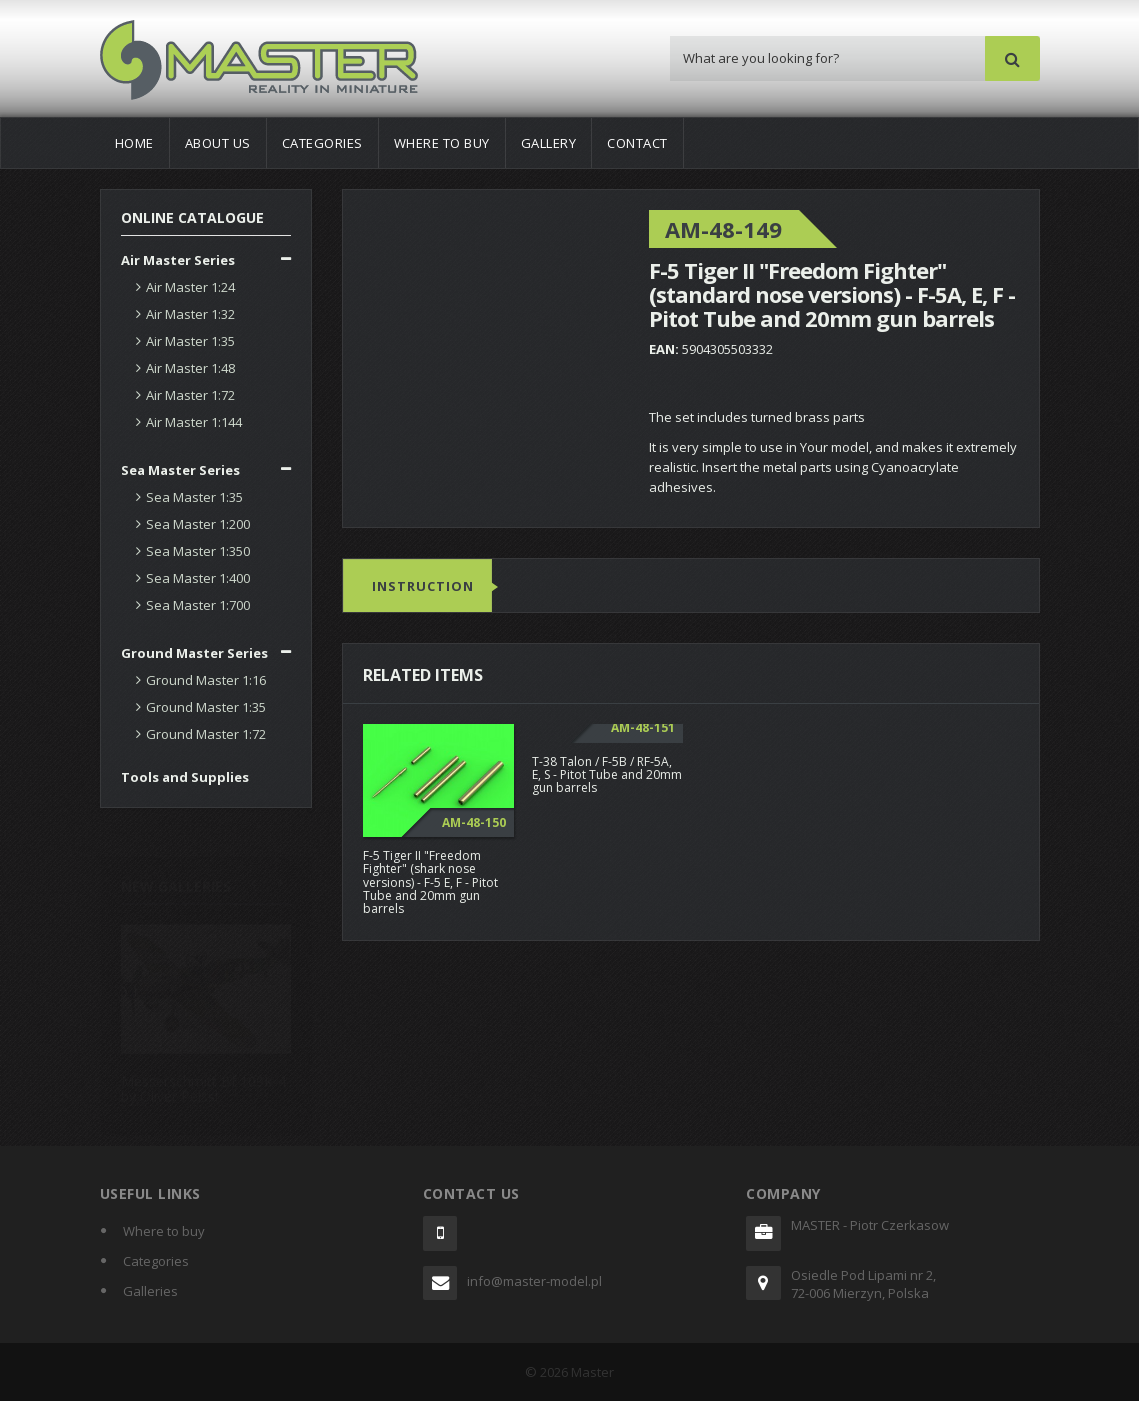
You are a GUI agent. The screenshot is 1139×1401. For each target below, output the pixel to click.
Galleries (150, 1291)
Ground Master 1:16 (206, 680)
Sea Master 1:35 (194, 497)
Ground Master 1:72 (206, 734)
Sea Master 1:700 (198, 605)
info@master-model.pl (534, 1281)
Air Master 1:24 (190, 287)
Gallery (549, 143)
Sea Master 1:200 (198, 524)
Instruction (423, 587)
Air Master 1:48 (190, 368)
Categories (322, 143)
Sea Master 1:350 (198, 551)
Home (134, 143)
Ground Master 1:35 (206, 707)
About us (218, 143)
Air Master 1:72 (190, 395)
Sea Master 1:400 (198, 578)
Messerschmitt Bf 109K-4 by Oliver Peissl (203, 1081)
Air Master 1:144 (194, 422)
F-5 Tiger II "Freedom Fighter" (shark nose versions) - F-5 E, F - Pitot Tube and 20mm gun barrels (430, 883)
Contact (637, 143)
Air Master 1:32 (190, 314)
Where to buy (442, 143)
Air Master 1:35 (190, 341)
